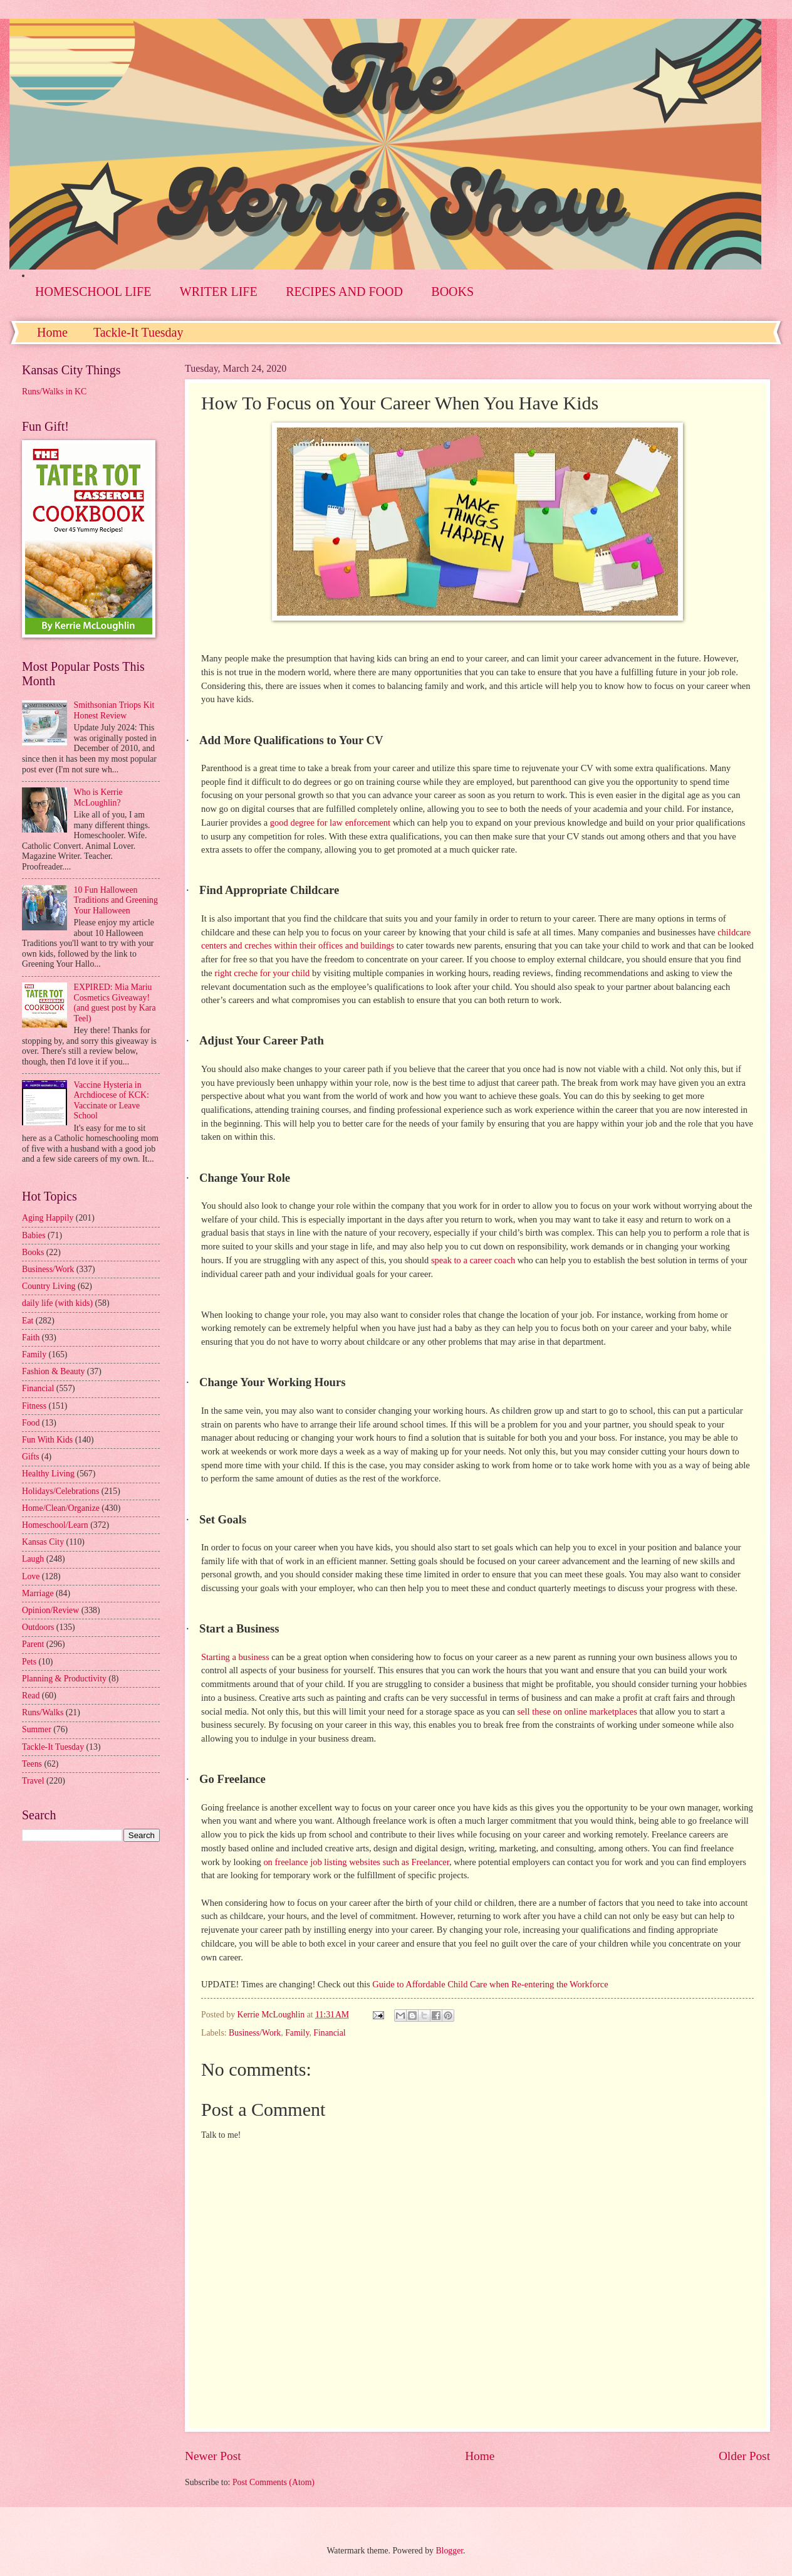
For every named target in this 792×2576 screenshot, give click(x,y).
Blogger (449, 2550)
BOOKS (452, 291)
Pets (29, 1661)
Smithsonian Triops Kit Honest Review (114, 710)
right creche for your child (262, 973)
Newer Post (213, 2456)
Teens (32, 1764)
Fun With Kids (47, 1439)
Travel (33, 1780)
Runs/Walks (42, 1712)
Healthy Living (48, 1473)
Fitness (34, 1406)
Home (52, 332)
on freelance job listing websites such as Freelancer (356, 1862)
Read (30, 1695)
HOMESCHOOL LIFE (93, 291)
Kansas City (43, 1542)
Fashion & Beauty (53, 1371)
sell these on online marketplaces (577, 1711)
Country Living (48, 1286)
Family (297, 2032)
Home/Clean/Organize (61, 1508)
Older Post (744, 2456)
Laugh (33, 1559)
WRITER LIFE (219, 291)
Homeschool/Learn (55, 1525)
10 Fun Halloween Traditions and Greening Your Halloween (116, 900)
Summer (36, 1729)
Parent (33, 1644)
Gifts (30, 1456)
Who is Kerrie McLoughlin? (98, 797)
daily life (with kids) (57, 1303)
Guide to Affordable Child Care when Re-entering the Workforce (490, 1984)
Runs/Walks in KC (54, 391)
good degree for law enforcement (330, 822)
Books (33, 1252)
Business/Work (255, 2032)
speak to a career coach (473, 1260)
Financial (329, 2032)
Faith (30, 1337)
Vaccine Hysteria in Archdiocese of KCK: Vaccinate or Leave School (111, 1100)
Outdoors (38, 1627)
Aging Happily (47, 1217)
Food (30, 1422)
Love (30, 1576)
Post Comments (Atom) (273, 2482)
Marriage (38, 1593)
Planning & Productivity (64, 1678)
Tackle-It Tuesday (138, 332)
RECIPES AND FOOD (344, 291)
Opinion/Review (50, 1610)
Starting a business (235, 1657)
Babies (34, 1235)
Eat (27, 1320)
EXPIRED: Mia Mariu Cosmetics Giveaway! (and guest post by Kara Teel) (115, 1002)
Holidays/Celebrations (60, 1491)
